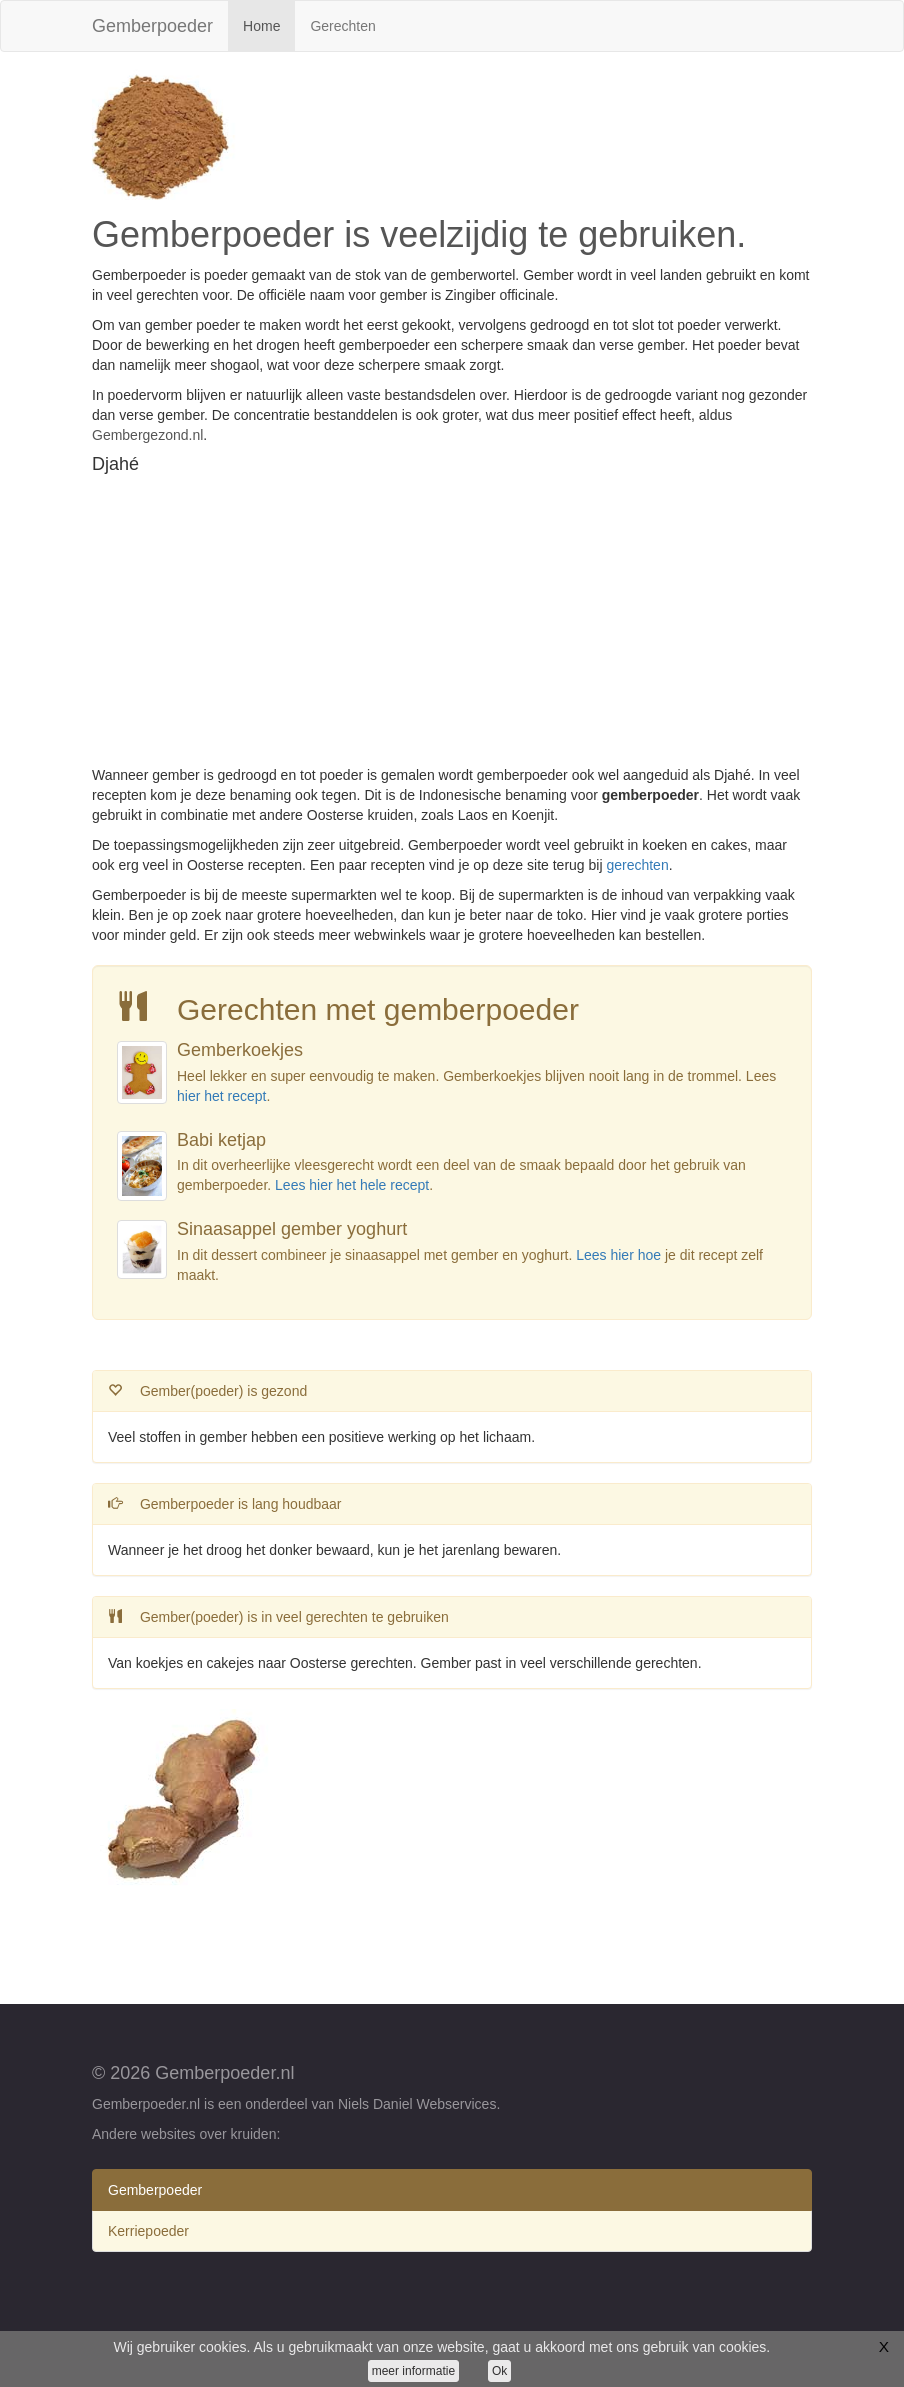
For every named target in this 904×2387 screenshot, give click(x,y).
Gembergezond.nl (147, 435)
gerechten (637, 865)
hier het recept (222, 1096)
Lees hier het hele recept (352, 1185)
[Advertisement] (452, 625)
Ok (499, 2371)
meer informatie (413, 2371)
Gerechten (342, 26)
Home (269, 24)
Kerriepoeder (148, 2231)
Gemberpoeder (152, 26)
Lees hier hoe (618, 1255)
